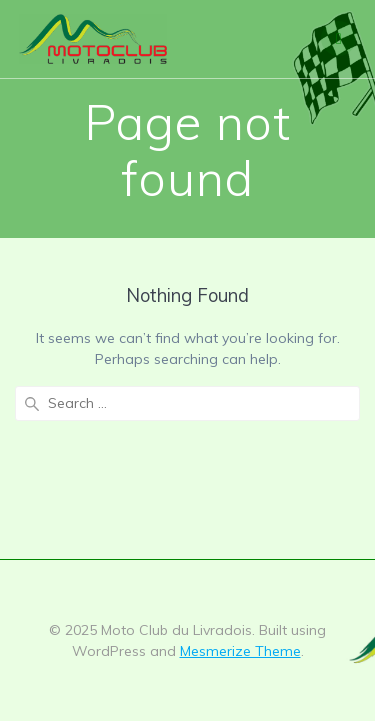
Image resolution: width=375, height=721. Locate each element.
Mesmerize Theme (240, 651)
